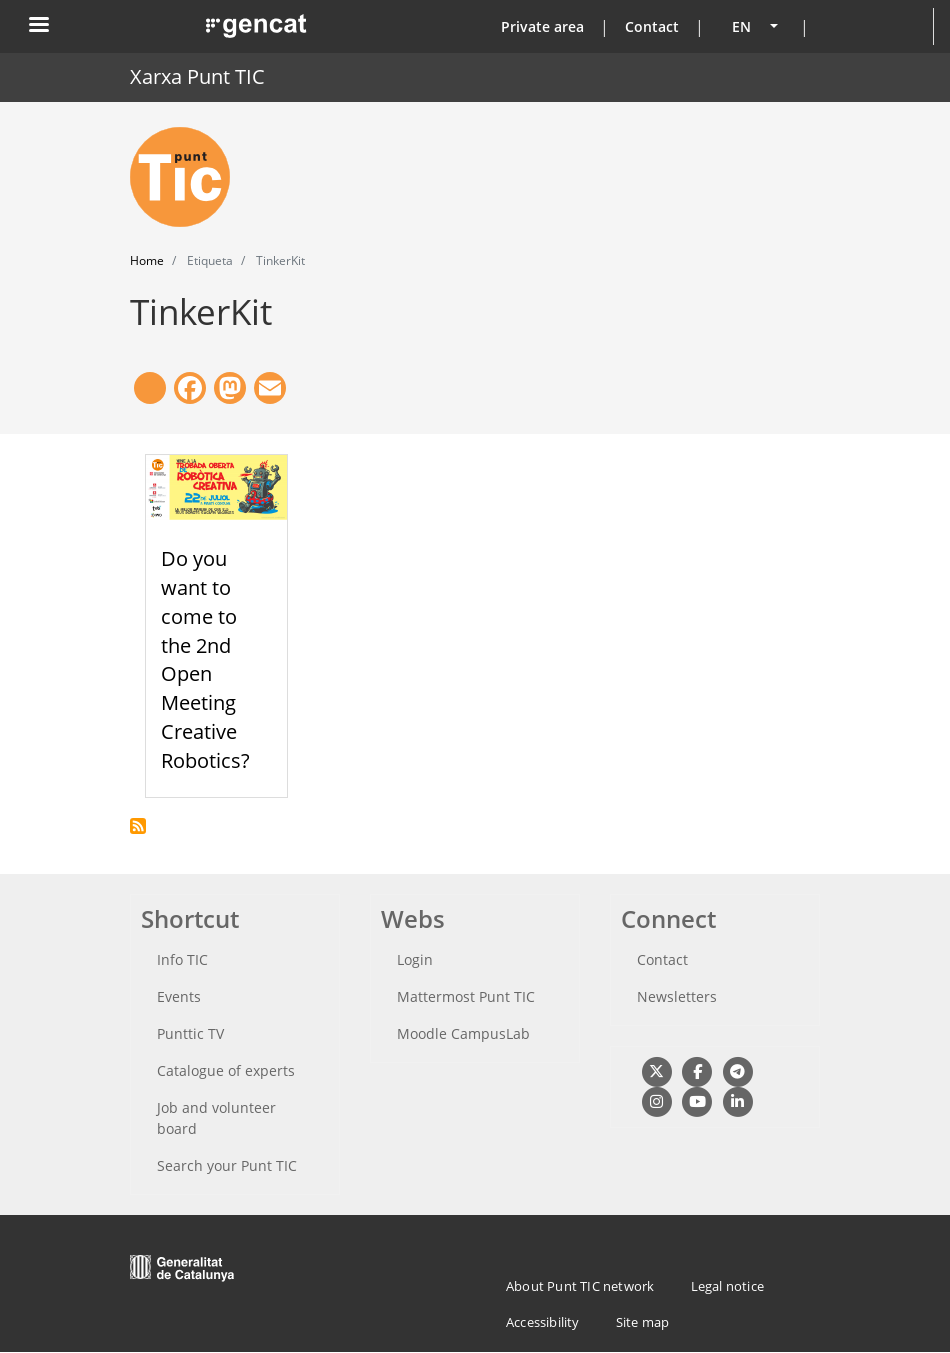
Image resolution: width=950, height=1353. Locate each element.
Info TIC (182, 959)
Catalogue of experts (226, 1070)
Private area (542, 26)
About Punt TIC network (580, 1286)
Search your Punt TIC (227, 1165)
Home (147, 260)
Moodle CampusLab (463, 1033)
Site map (643, 1322)
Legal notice (727, 1286)
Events (179, 996)
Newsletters (677, 996)
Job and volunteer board (216, 1118)
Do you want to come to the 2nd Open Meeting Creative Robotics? (205, 659)
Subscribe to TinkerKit (138, 826)
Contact (652, 26)
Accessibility (543, 1322)
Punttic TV (190, 1033)
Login (415, 959)
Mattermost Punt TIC (466, 996)
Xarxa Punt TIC (197, 76)
